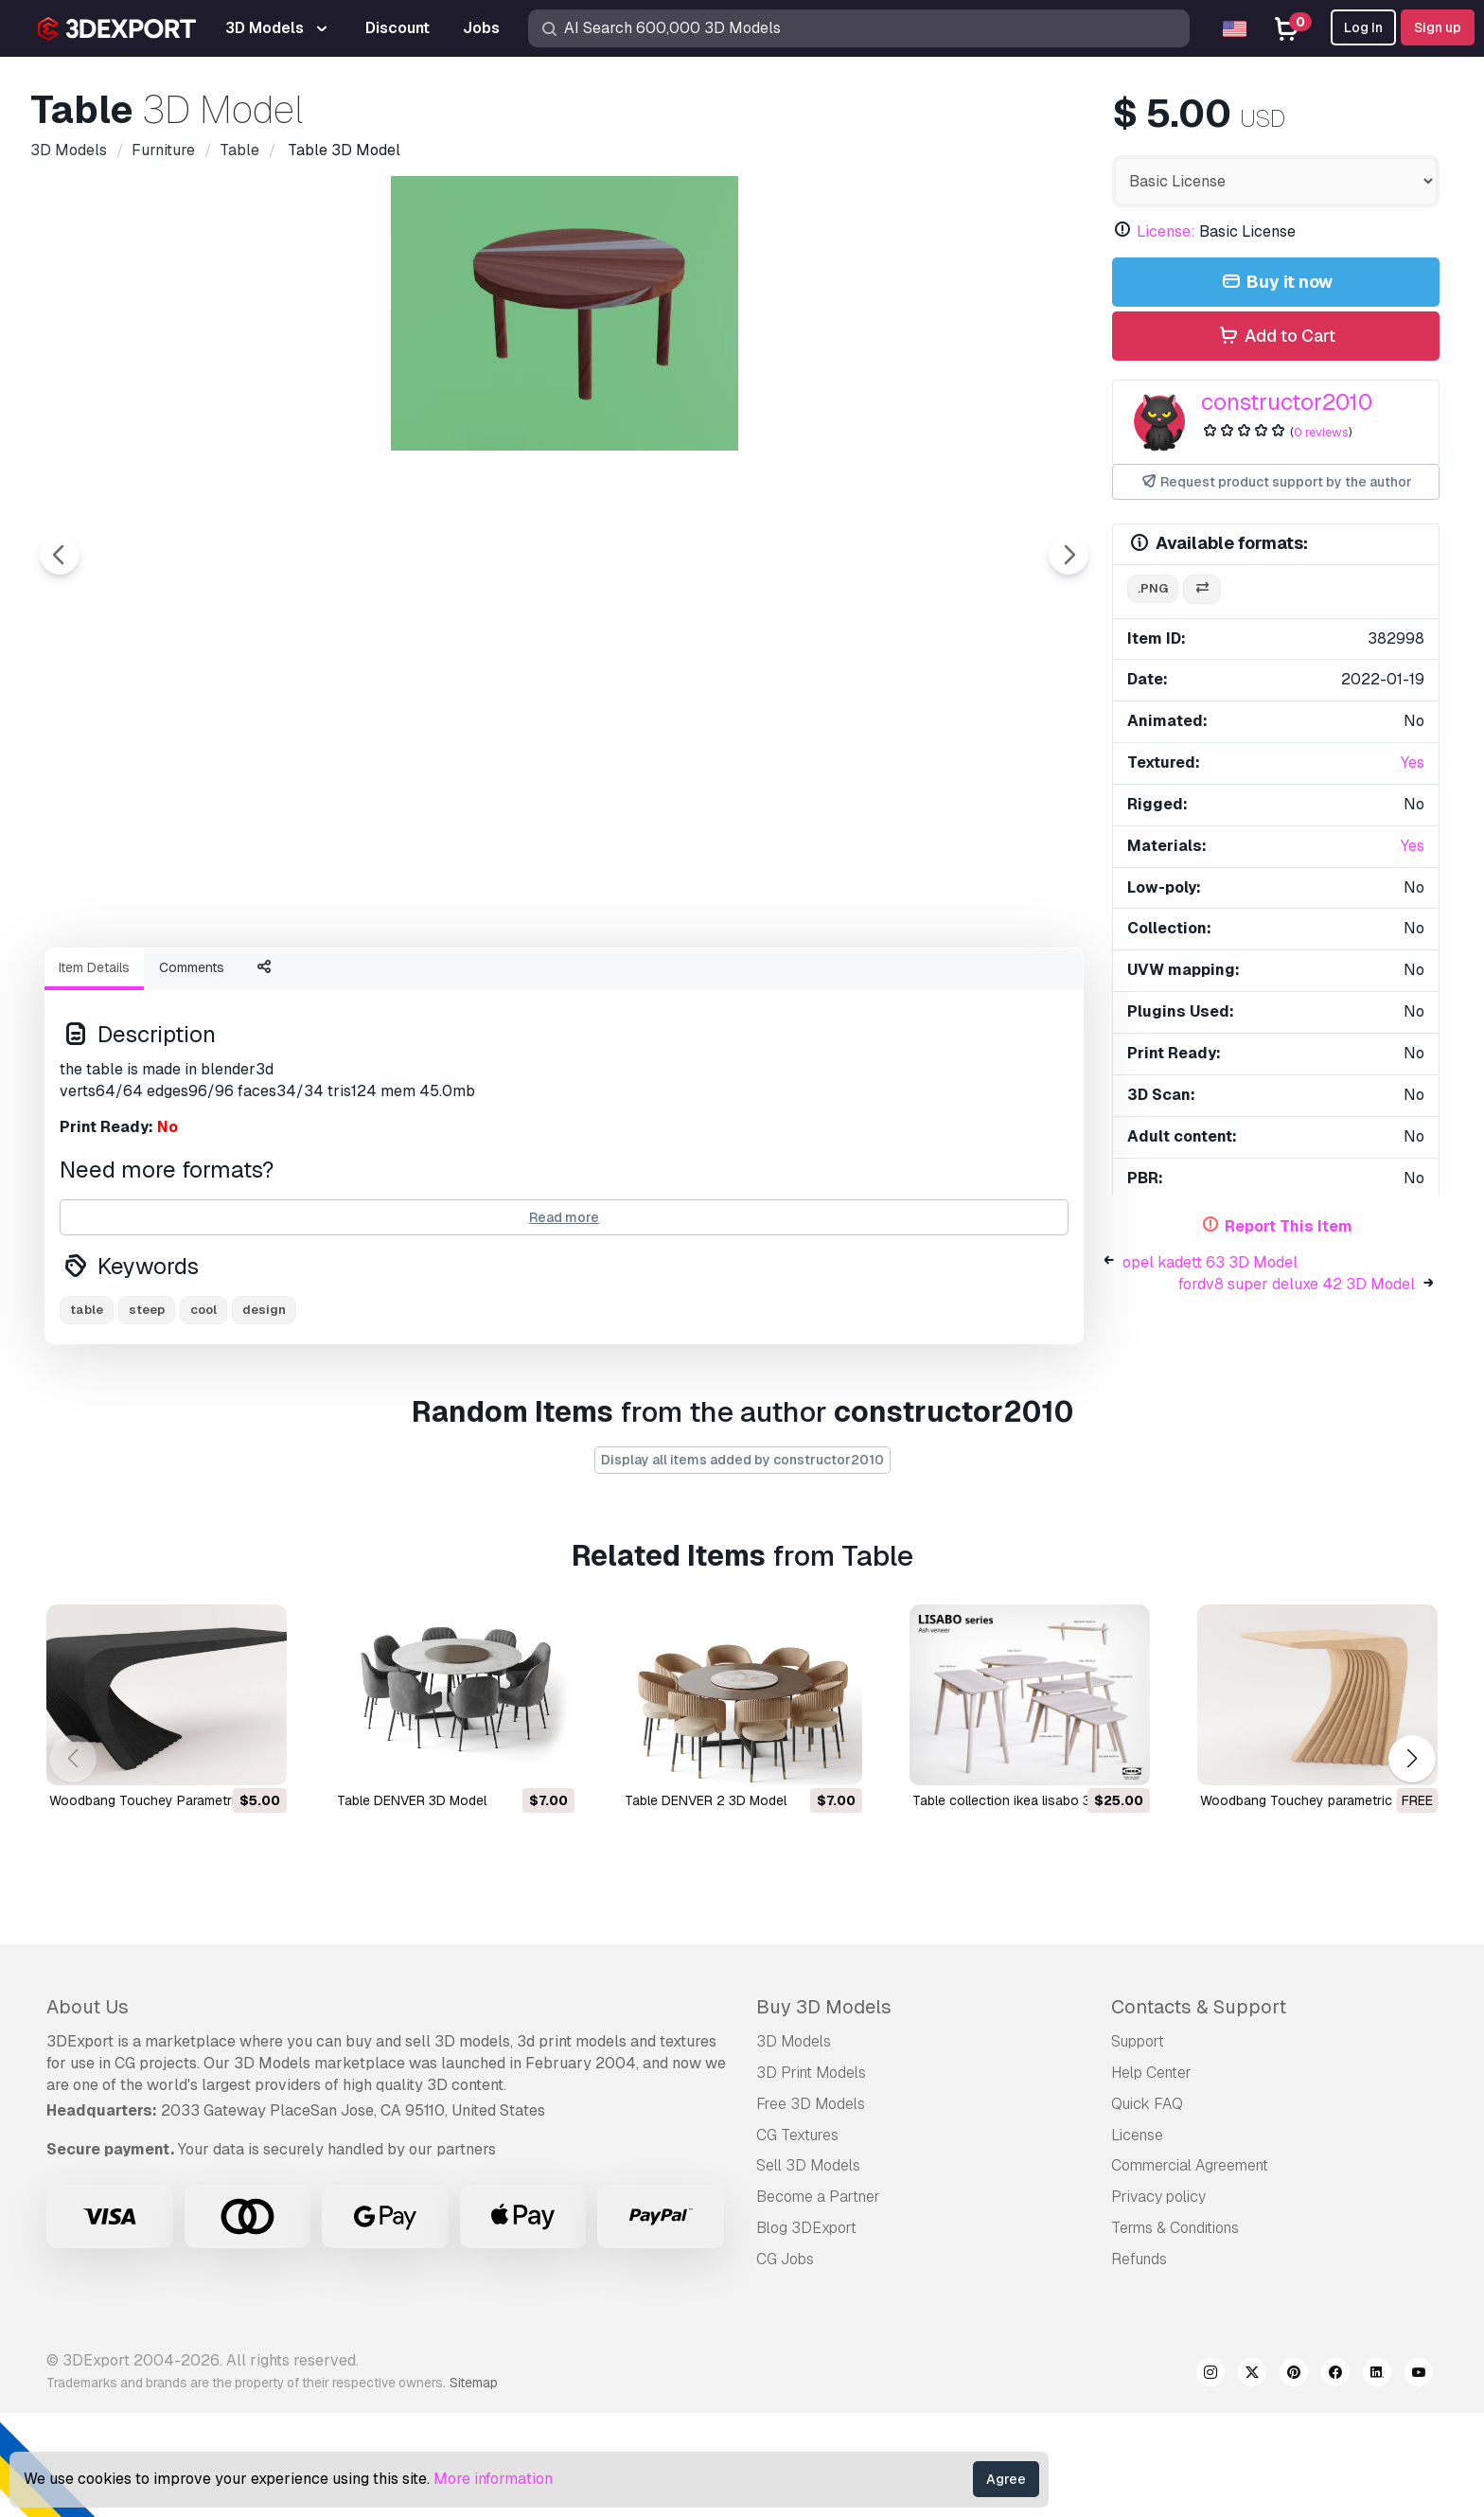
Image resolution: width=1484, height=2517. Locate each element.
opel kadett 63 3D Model (1210, 1262)
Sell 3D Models (808, 2269)
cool (203, 1414)
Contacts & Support (1198, 2111)
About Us (87, 2111)
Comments (191, 1071)
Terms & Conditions (1175, 2332)
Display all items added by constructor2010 (742, 1563)
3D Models (793, 2145)
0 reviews (1321, 432)
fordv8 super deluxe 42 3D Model (1296, 1284)
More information (493, 2479)
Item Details (94, 1071)
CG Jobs (785, 2363)
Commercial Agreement (1189, 2269)
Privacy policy (1158, 2301)
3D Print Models (811, 2177)
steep (147, 1414)
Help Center (1151, 2177)
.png (1153, 588)
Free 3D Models (810, 2208)
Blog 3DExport (806, 2332)
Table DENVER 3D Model (411, 1904)
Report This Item (1288, 1226)
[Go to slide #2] (624, 983)
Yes (1412, 762)
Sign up (1437, 27)
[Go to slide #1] (503, 983)
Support (1137, 2145)
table (86, 1414)
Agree (1006, 2479)
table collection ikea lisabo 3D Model (1026, 1904)
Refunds (1139, 2363)
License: (1166, 231)
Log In (1363, 27)
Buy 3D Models (824, 2111)
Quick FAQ (1147, 2208)
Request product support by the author (1276, 482)
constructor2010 (1286, 402)
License (1137, 2239)
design (264, 1414)
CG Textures (797, 2239)
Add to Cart (1275, 336)
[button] (1412, 1862)
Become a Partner (818, 2301)
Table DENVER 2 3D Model (705, 1904)
